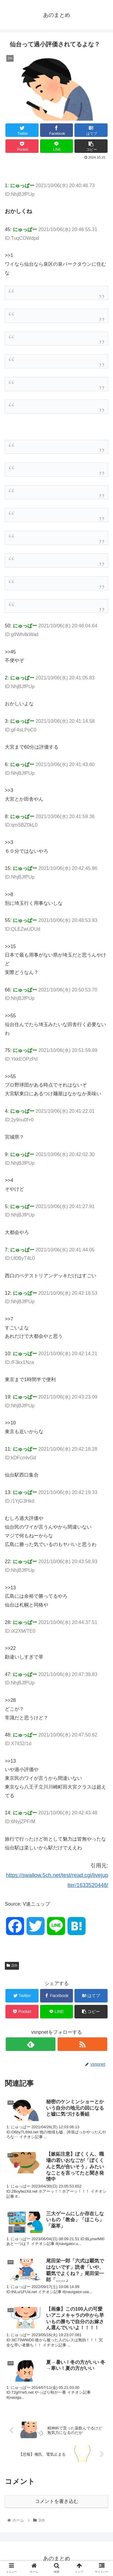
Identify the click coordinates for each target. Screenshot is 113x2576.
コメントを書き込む (56, 2501)
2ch (12, 1965)
